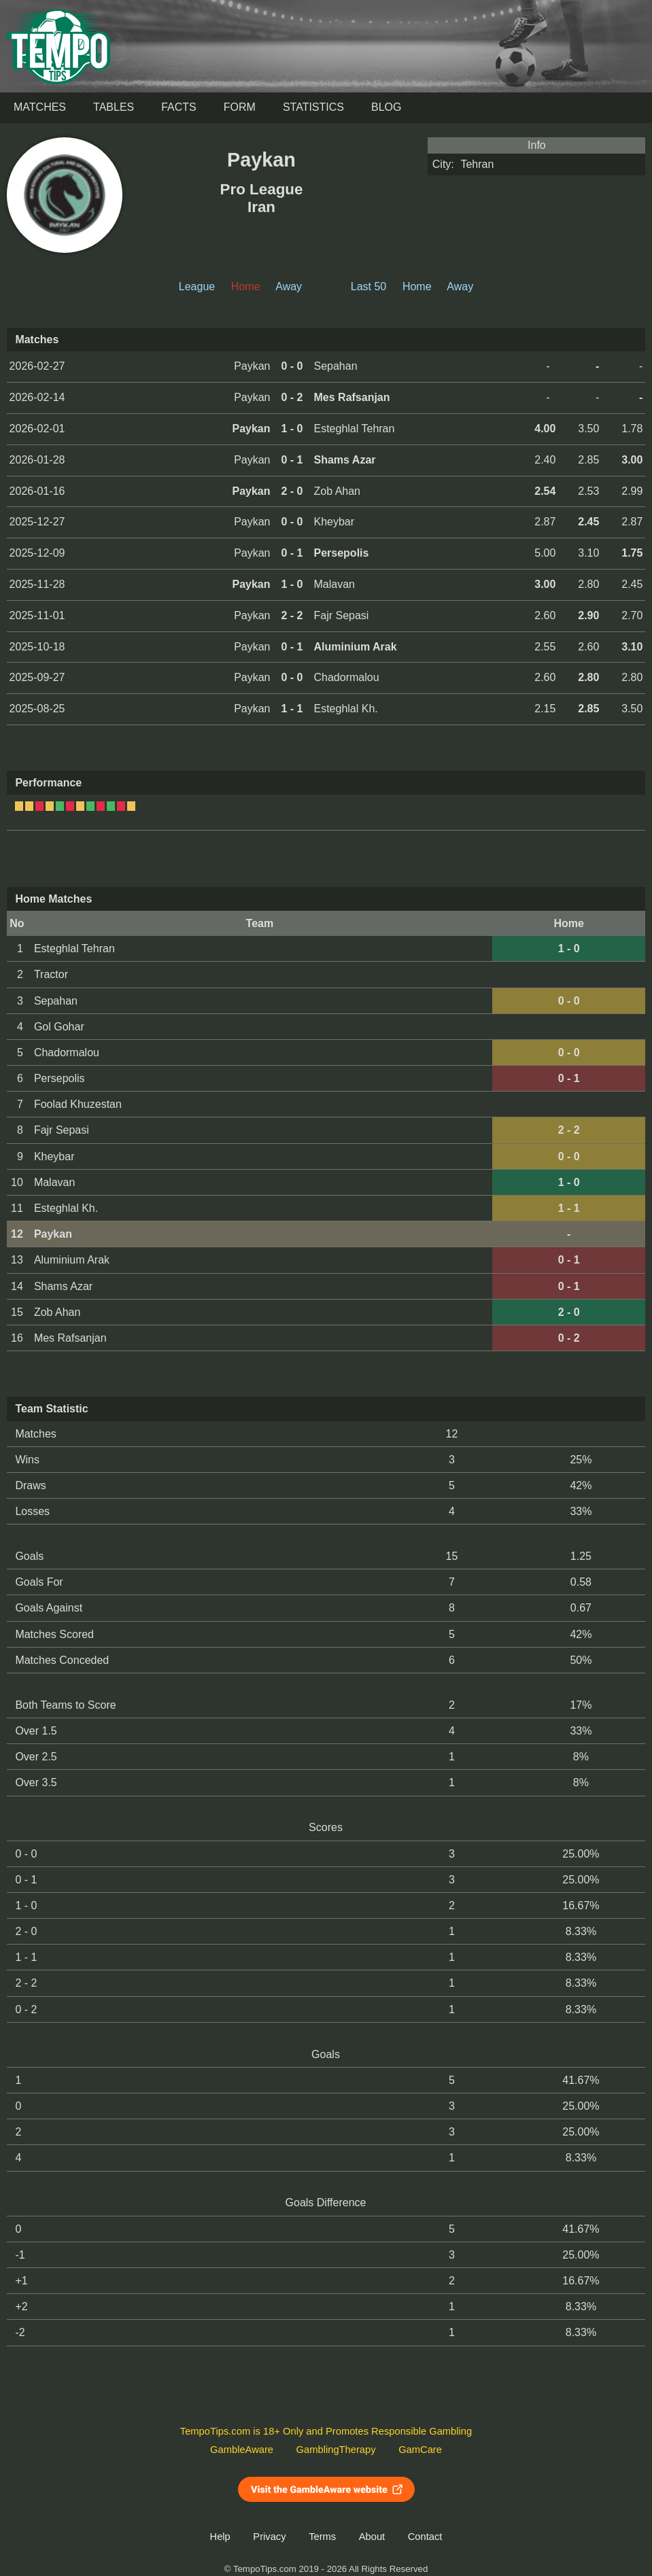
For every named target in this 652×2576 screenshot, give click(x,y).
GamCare (420, 2449)
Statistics (313, 107)
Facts (178, 107)
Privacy (269, 2536)
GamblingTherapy (336, 2449)
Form (240, 107)
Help (220, 2536)
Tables (113, 107)
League (197, 286)
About (372, 2536)
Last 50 (368, 286)
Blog (386, 107)
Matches (40, 107)
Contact (425, 2536)
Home (417, 286)
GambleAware (241, 2449)
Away (288, 286)
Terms (322, 2536)
